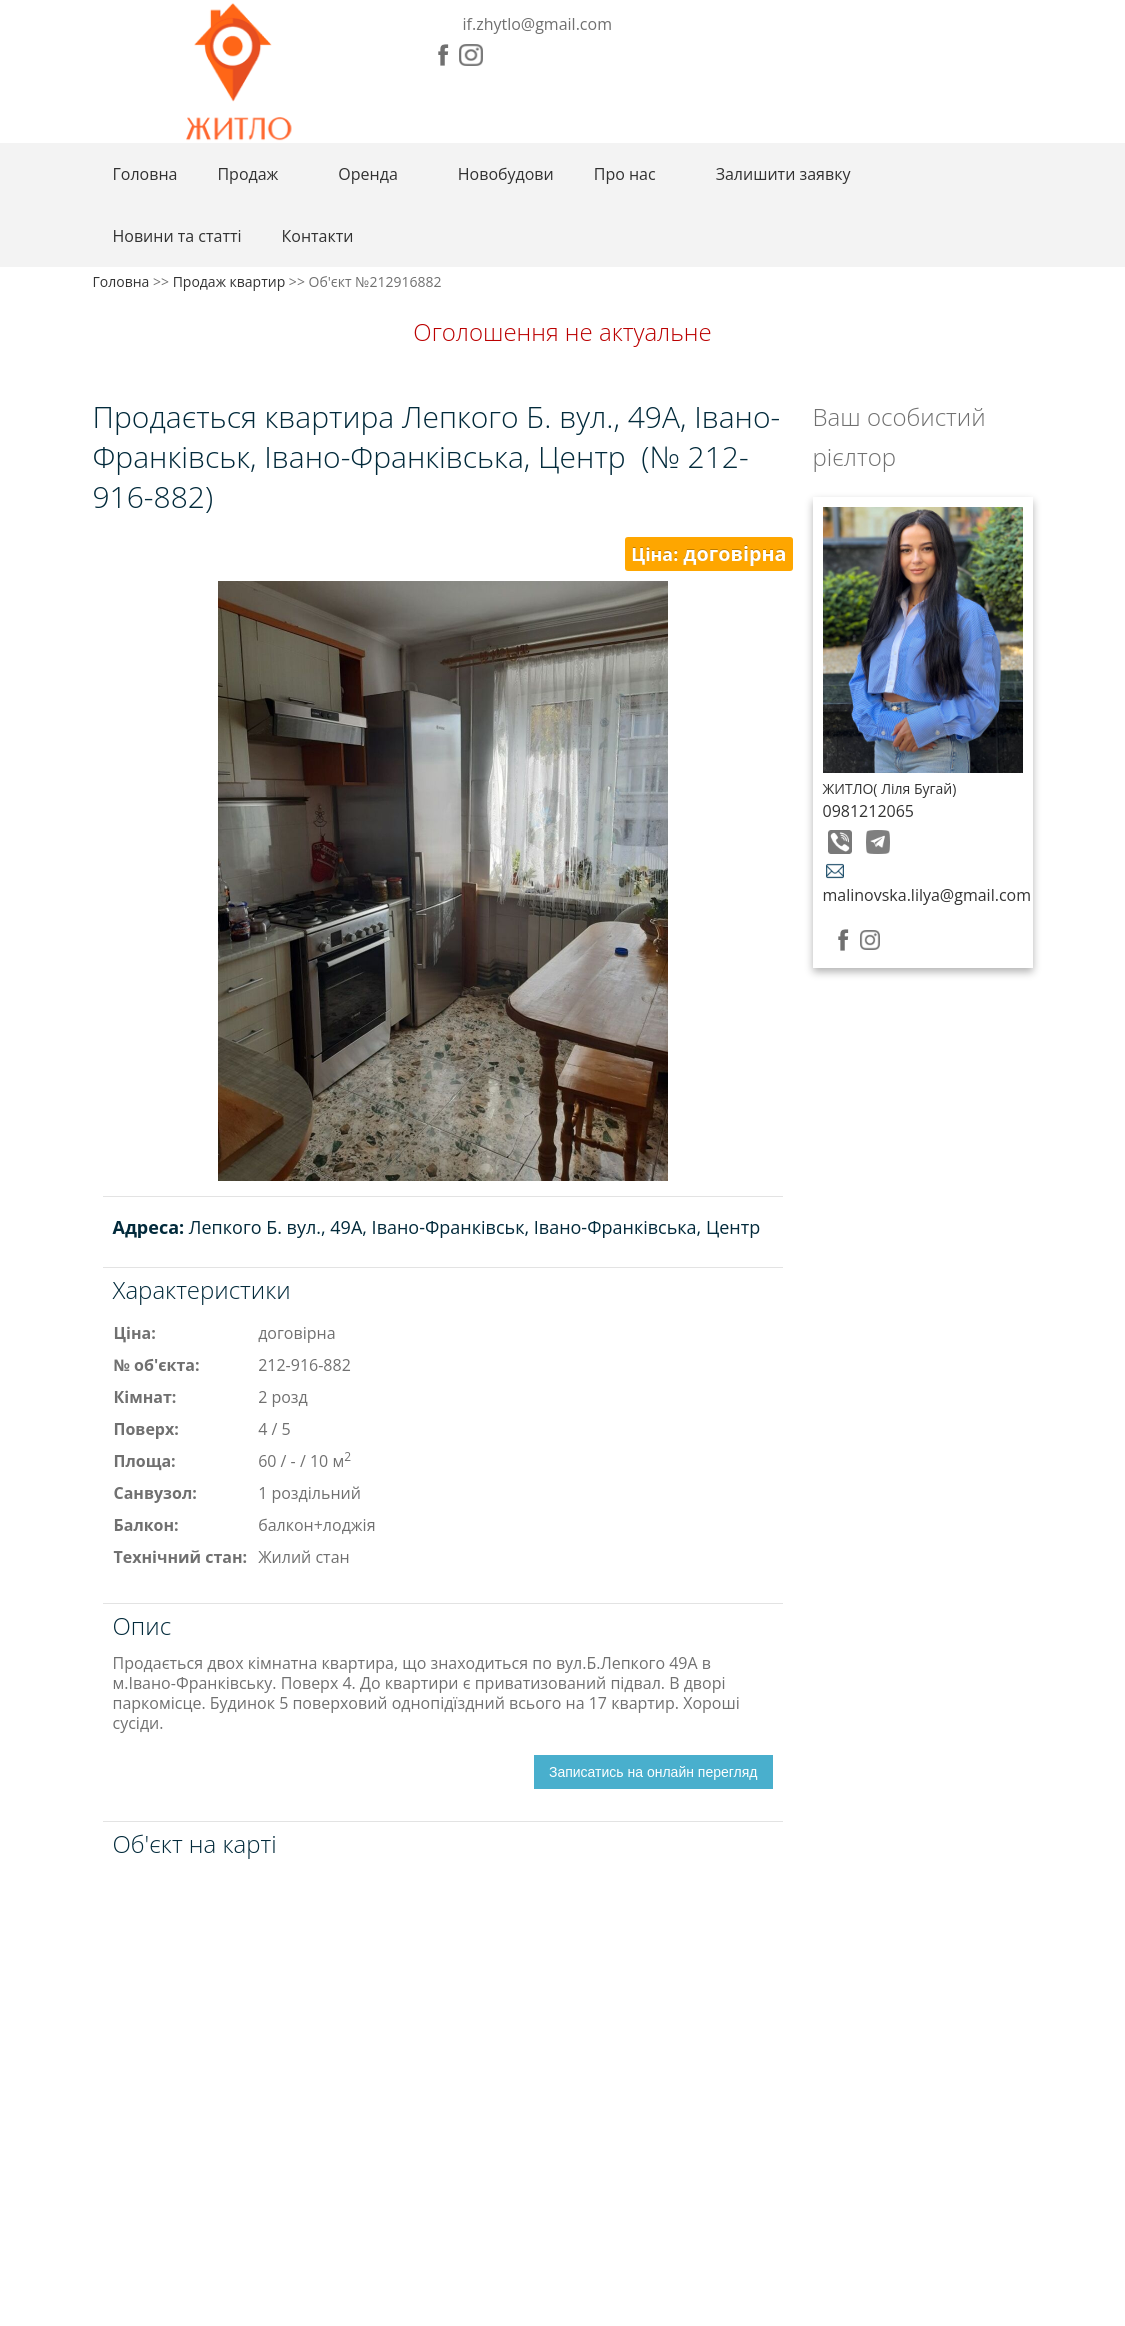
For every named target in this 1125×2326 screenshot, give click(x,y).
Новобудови (506, 174)
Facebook (443, 55)
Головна (145, 174)
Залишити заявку (783, 174)
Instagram (471, 55)
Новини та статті (177, 236)
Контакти (318, 236)
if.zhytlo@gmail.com (537, 24)
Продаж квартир (229, 281)
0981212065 (868, 811)
